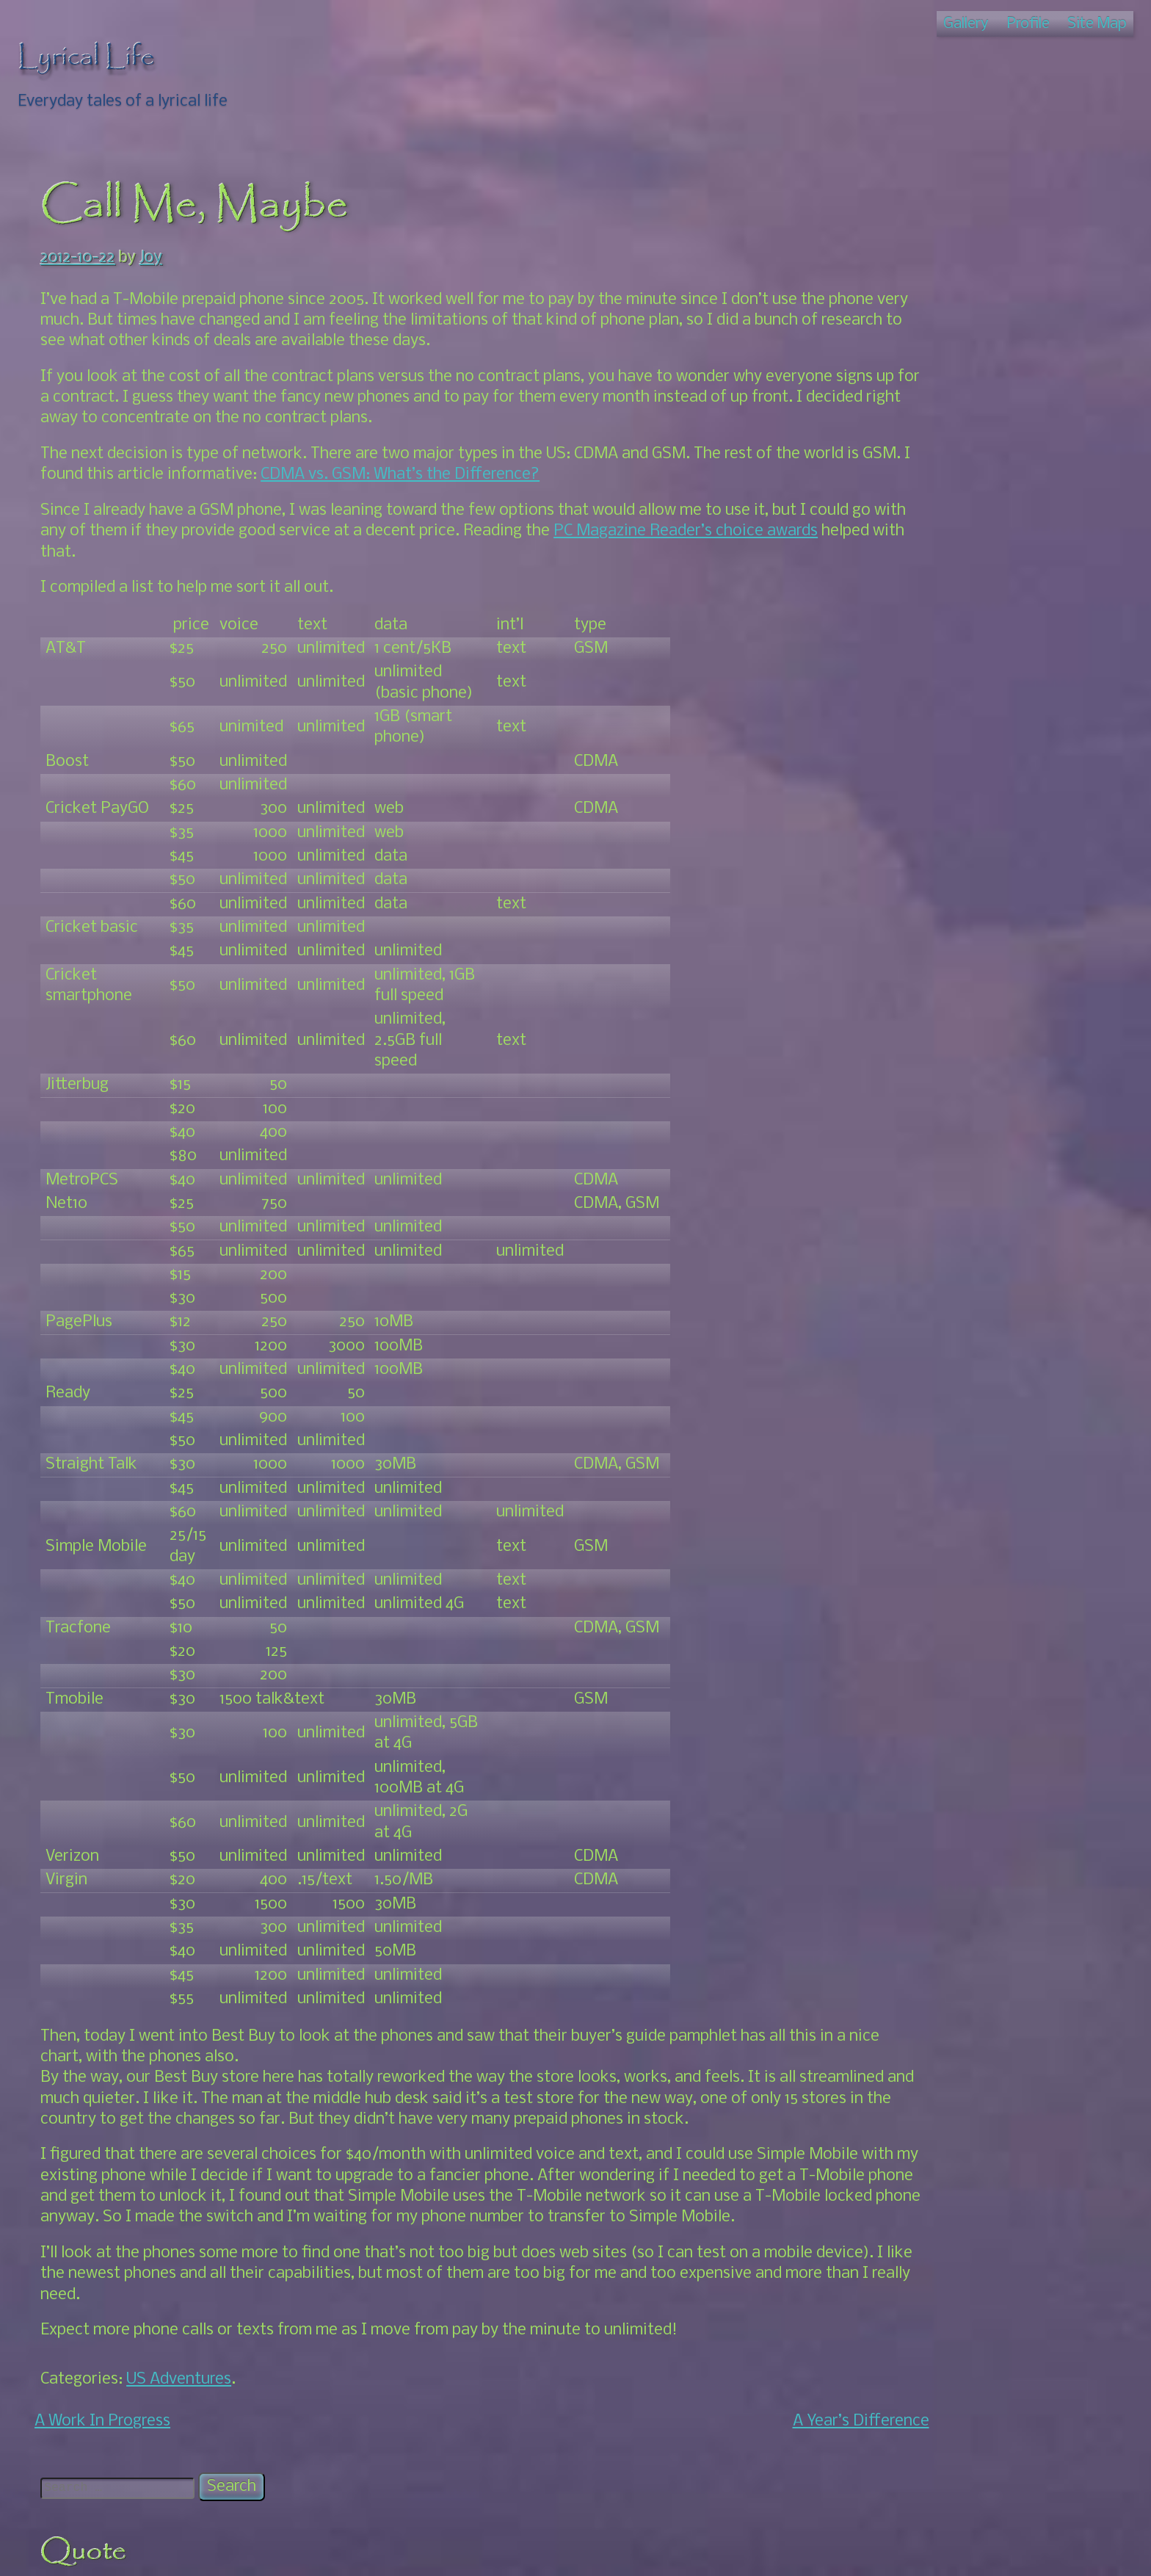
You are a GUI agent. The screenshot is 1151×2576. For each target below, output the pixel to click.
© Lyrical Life (575, 2551)
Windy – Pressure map (948, 997)
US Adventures (178, 2421)
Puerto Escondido (951, 751)
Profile (1028, 24)
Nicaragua (906, 523)
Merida (895, 501)
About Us (920, 668)
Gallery (966, 24)
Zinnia (892, 1018)
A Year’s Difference (761, 2462)
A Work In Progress (102, 2462)
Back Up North (939, 543)
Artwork (899, 418)
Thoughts (904, 793)
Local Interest (937, 709)
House (893, 460)
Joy (150, 258)
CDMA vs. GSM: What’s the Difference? (510, 474)
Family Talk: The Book (948, 439)
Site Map (1097, 24)
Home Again (931, 606)
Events (911, 689)
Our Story (921, 731)
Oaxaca (896, 647)
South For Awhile (948, 626)
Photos (913, 481)
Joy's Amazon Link (935, 935)
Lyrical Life (86, 57)
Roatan (896, 772)
